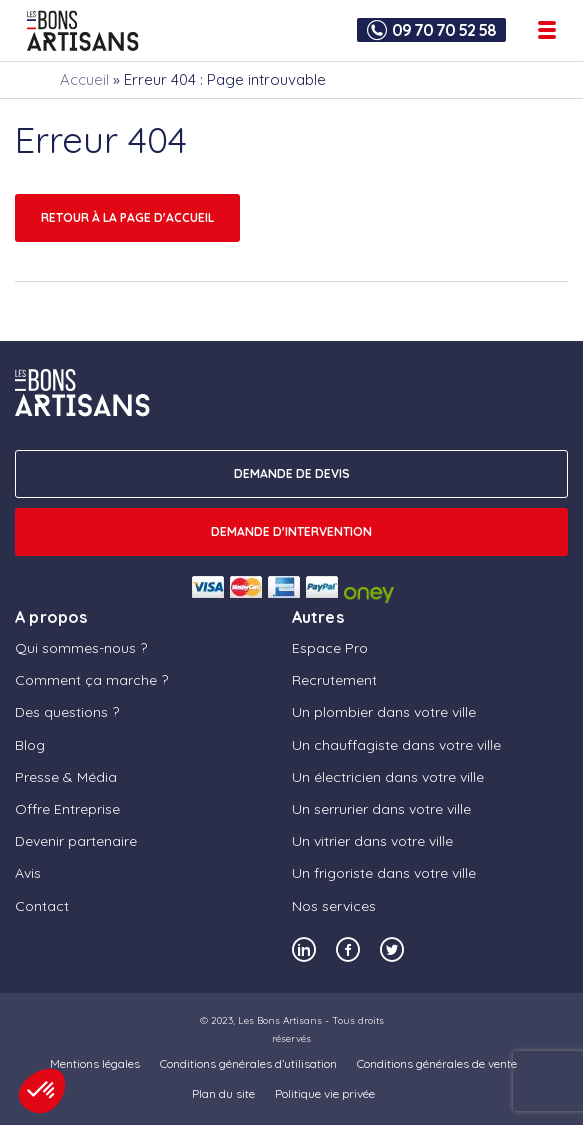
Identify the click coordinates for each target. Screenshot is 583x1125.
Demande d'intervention (291, 531)
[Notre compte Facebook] (348, 949)
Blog (30, 745)
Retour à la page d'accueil (127, 217)
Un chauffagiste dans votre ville (396, 745)
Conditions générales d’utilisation (248, 1063)
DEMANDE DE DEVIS (292, 473)
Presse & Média (66, 777)
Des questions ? (67, 712)
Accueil (84, 79)
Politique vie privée (325, 1093)
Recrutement (334, 680)
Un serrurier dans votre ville (381, 809)
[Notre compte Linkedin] (304, 949)
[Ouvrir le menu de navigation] (547, 30)
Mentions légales (95, 1063)
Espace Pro (330, 648)
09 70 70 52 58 (444, 30)
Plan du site (223, 1093)
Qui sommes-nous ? (81, 648)
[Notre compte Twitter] (392, 949)
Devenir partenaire (76, 841)
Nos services (334, 906)
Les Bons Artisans (280, 1020)
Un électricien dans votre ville (388, 777)
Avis (28, 873)
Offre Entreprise (67, 809)
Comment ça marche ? (91, 680)
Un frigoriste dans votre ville (384, 873)
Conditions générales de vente (437, 1063)
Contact (42, 906)
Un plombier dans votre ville (384, 712)
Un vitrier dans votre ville (372, 841)
